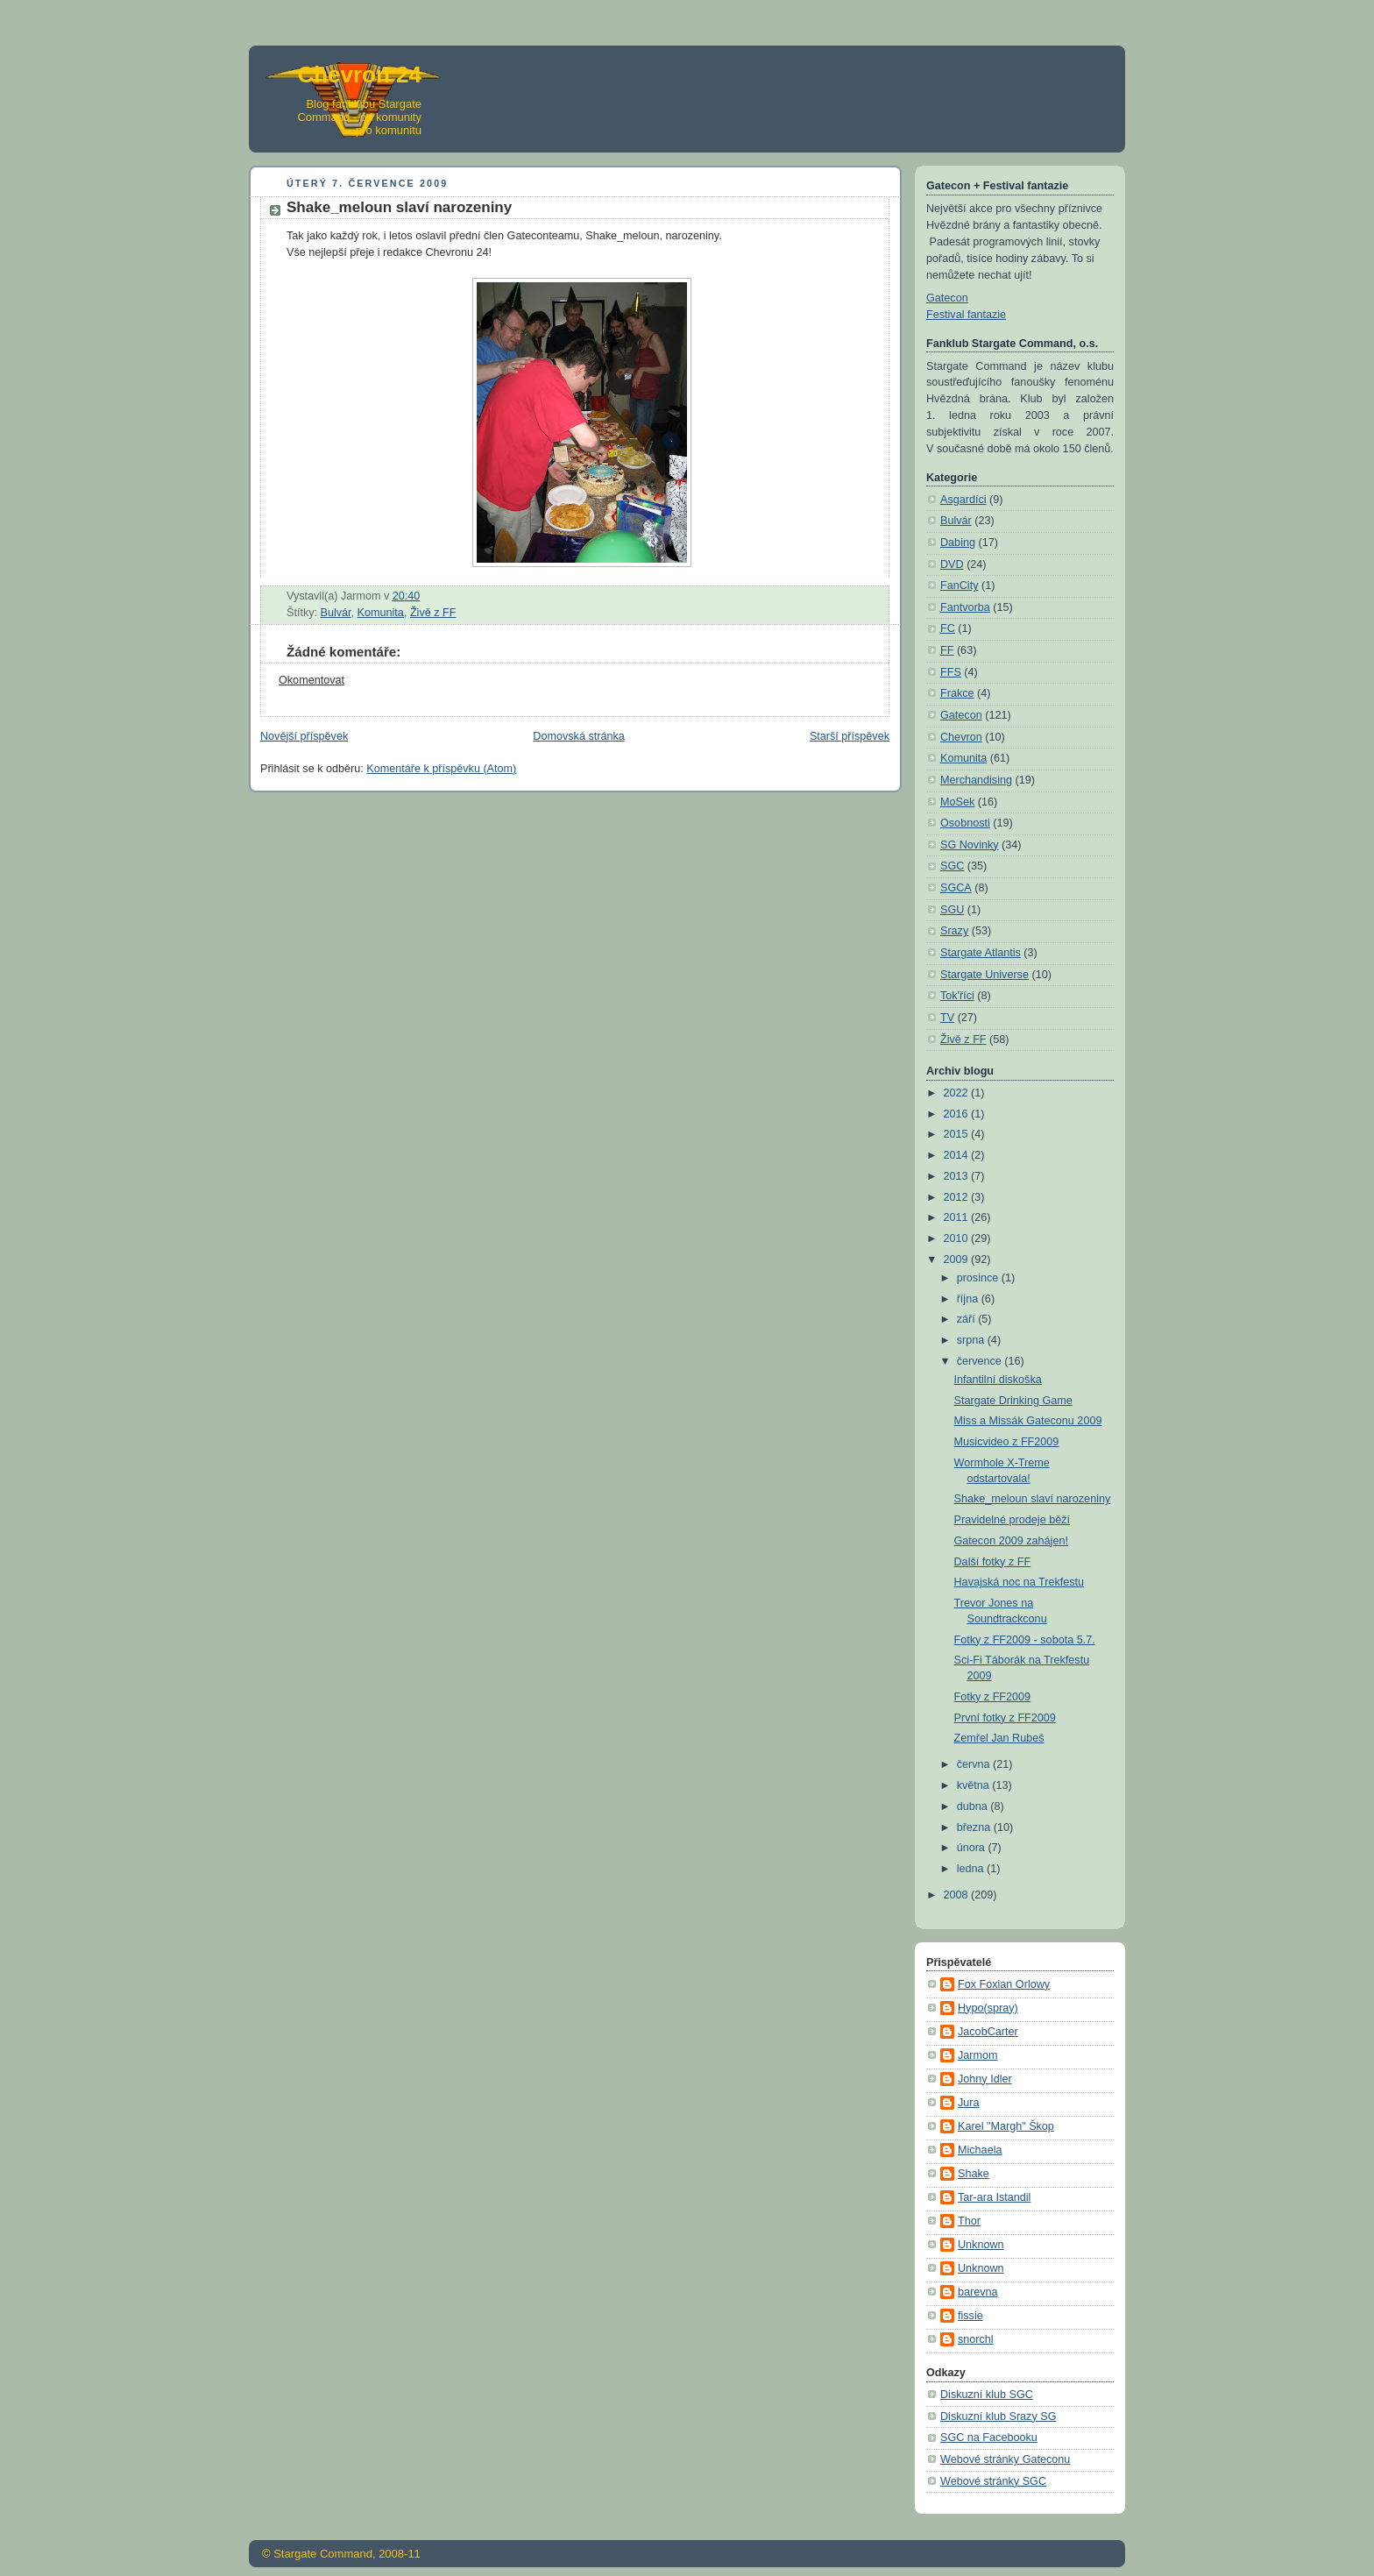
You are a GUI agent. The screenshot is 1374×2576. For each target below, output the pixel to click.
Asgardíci (963, 499)
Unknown (981, 2245)
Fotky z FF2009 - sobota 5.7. (1024, 1640)
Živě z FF (433, 613)
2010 (958, 1238)
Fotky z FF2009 (992, 1697)
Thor (969, 2221)
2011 (958, 1217)
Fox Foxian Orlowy (1004, 1984)
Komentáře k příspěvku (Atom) (441, 769)
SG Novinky (969, 845)
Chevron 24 (359, 74)
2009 (958, 1259)
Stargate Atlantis (980, 953)
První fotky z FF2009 (1005, 1718)
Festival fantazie (966, 315)
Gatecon (947, 298)
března (975, 1827)
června (975, 1764)
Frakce (957, 693)
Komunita (381, 613)
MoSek (957, 802)
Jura (969, 2103)
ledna (972, 1869)
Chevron (961, 737)
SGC (952, 866)
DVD (952, 564)
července (981, 1361)
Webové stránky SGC (993, 2481)
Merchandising (976, 780)
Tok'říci (957, 996)
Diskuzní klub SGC (986, 2394)
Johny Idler (985, 2079)
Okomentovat (311, 680)
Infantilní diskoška (998, 1379)
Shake (973, 2174)
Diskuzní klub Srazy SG (998, 2416)
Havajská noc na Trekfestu (1019, 1582)
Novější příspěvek (304, 736)
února (972, 1848)
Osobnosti (965, 823)
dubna (974, 1806)
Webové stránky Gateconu (1005, 2459)
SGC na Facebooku (989, 2437)
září (968, 1319)
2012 (958, 1197)
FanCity (959, 585)
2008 (958, 1895)
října (969, 1299)
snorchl (976, 2339)
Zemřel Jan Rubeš (999, 1738)
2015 (958, 1134)
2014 (958, 1155)
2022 (958, 1093)
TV (947, 1017)
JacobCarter (988, 2032)
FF (946, 650)
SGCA (956, 888)
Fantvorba (965, 607)
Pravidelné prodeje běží (1012, 1520)
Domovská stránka (578, 736)
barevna (978, 2292)
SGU (952, 910)
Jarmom (978, 2055)
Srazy (954, 931)
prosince (979, 1278)
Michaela (980, 2150)
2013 (958, 1176)
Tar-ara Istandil (994, 2197)
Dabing (957, 542)
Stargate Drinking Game (1013, 1400)
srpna (972, 1340)
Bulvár (336, 613)
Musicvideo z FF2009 (1006, 1442)
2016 (958, 1114)
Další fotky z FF (992, 1562)
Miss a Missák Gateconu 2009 (1028, 1421)
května (975, 1785)
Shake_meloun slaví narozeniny (1032, 1499)
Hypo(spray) (988, 2008)
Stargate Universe (984, 975)
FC (947, 628)
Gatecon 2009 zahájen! (1011, 1541)
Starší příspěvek (849, 736)
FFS (950, 672)
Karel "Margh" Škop (1006, 2126)
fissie (970, 2316)
